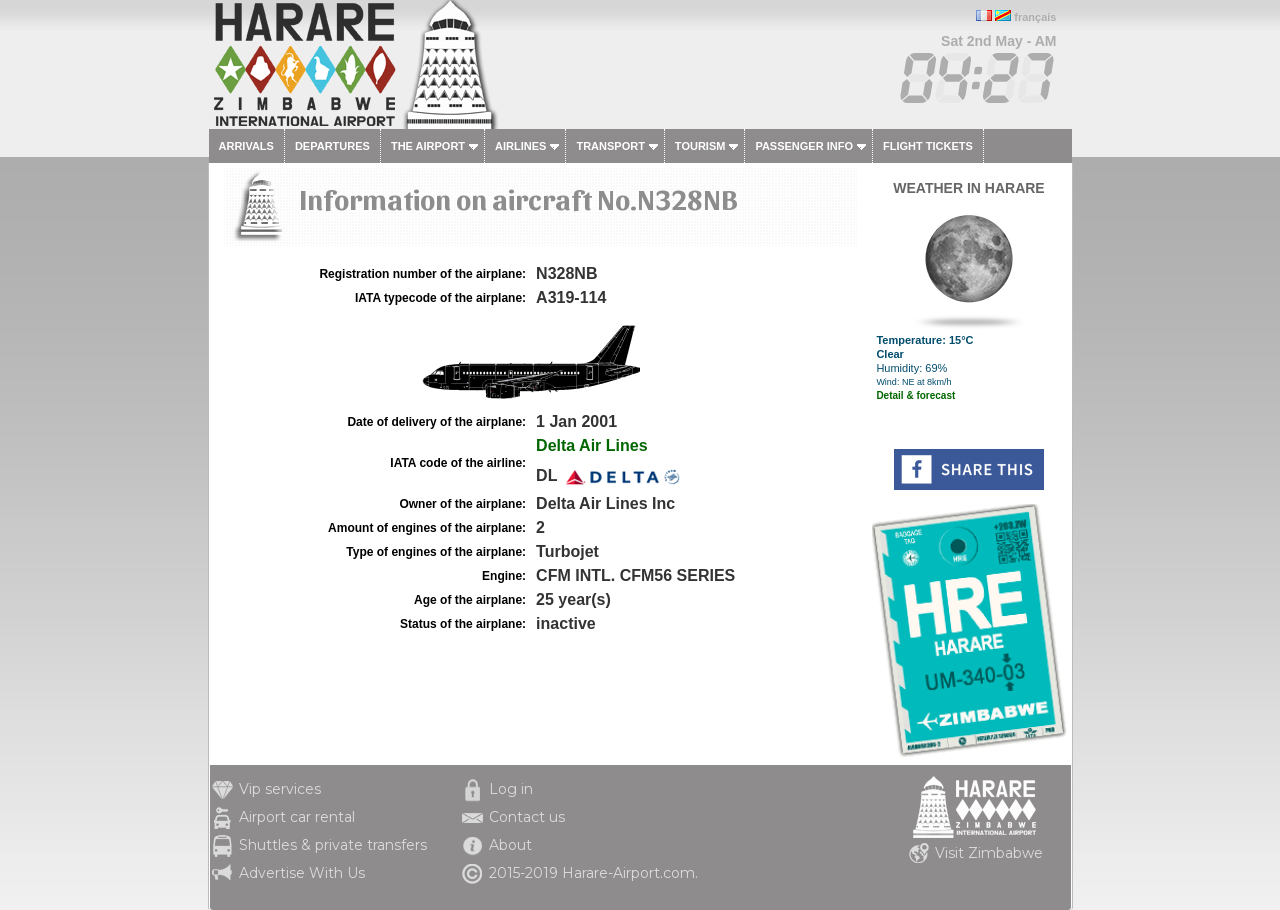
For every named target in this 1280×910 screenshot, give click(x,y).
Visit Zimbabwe (989, 853)
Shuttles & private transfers (333, 845)
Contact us (527, 817)
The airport (428, 146)
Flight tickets (928, 146)
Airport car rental (297, 817)
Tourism (700, 146)
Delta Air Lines (591, 445)
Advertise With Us (302, 873)
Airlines (520, 146)
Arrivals (246, 146)
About (510, 845)
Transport (610, 146)
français (1035, 17)
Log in (511, 789)
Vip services (280, 789)
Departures (332, 146)
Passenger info (804, 146)
